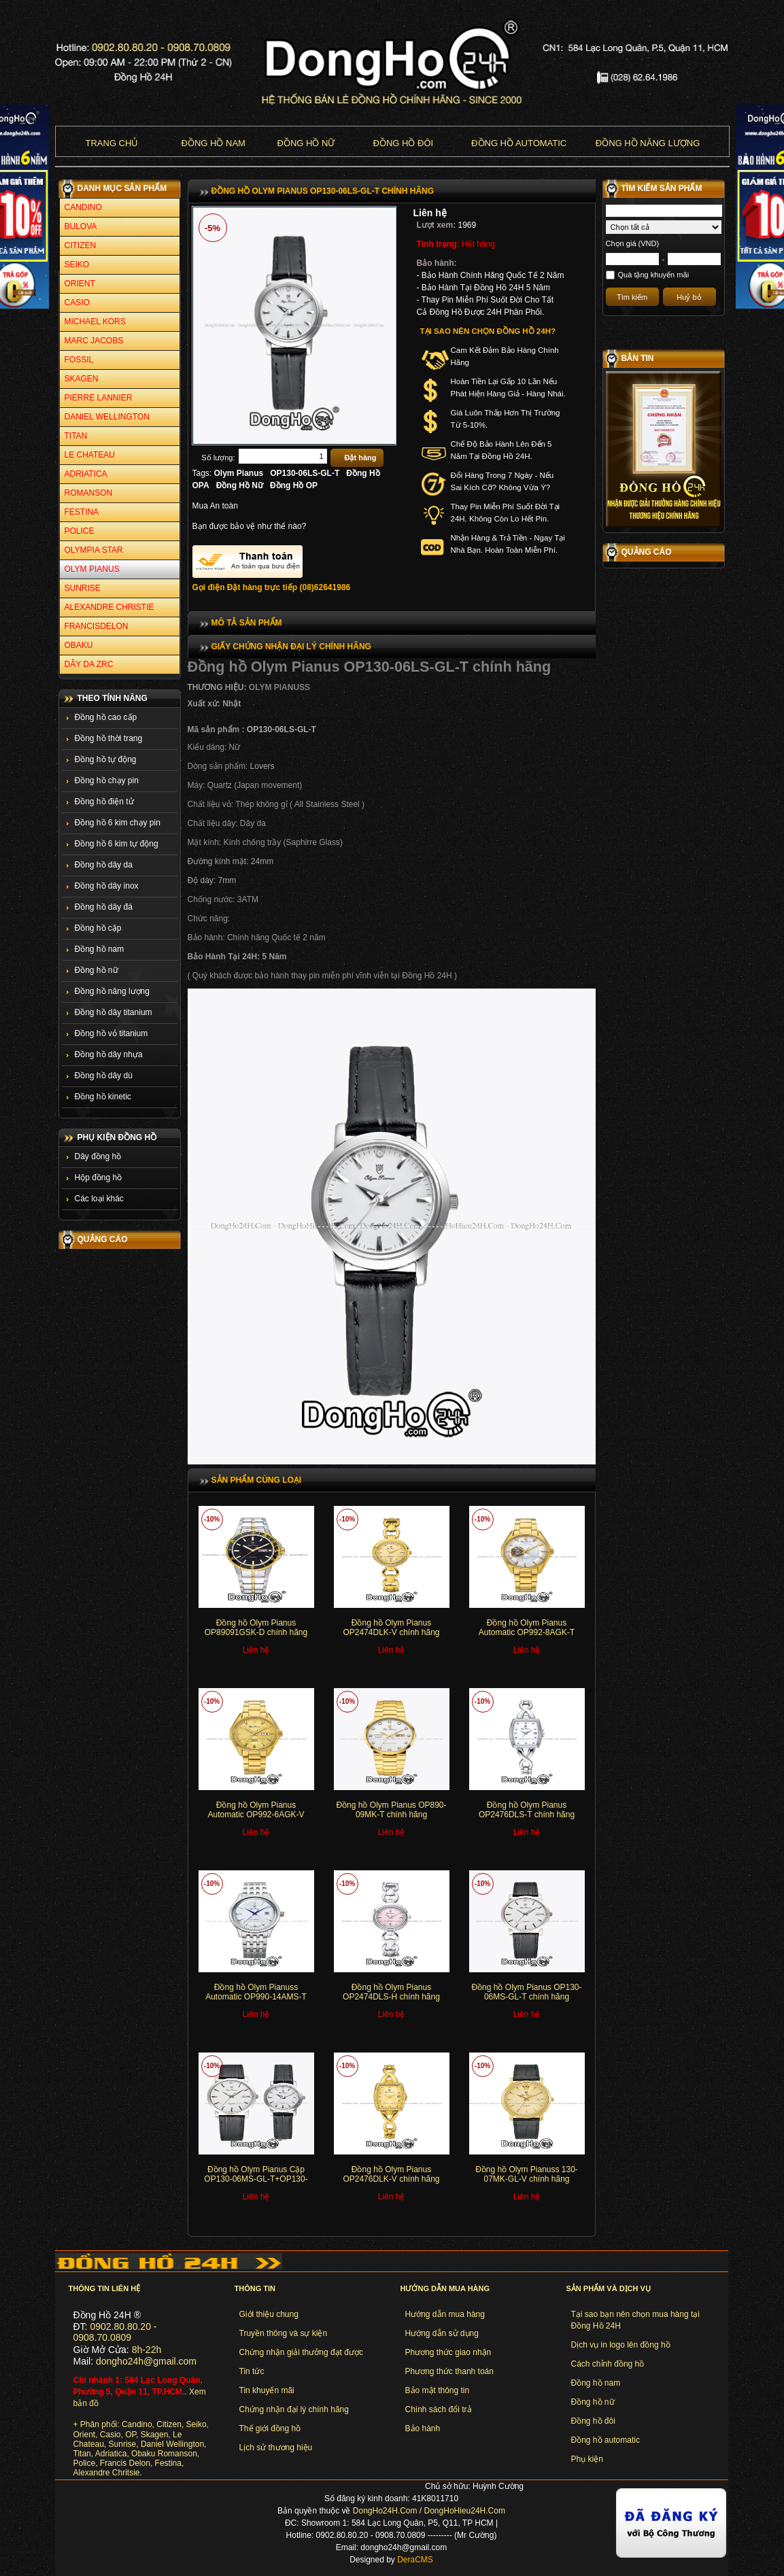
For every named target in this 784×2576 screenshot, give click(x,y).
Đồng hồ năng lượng (648, 143)
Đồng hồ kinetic (103, 1096)
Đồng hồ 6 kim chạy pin (117, 822)
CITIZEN (81, 245)
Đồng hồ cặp (98, 928)
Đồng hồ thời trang (109, 738)
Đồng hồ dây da (104, 865)
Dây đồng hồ (98, 1156)
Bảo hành (423, 2428)
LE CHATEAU (90, 455)
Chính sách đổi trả (438, 2409)
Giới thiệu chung (269, 2314)
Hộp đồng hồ (98, 1177)
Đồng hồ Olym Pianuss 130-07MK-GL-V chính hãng (526, 2174)
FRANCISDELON (97, 626)
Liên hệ (430, 212)
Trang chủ (112, 143)
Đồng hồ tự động (106, 759)
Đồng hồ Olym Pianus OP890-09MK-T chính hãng (391, 1809)
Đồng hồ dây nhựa (109, 1054)
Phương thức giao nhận (448, 2352)
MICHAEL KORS (95, 321)
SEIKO (77, 264)
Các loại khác (99, 1198)
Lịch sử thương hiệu (276, 2447)
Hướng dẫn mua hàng (445, 2314)
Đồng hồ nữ (306, 143)
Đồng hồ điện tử (104, 801)
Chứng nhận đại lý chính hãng (294, 2409)
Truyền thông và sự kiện (283, 2333)
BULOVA (81, 226)
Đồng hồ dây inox (107, 886)
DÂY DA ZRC (89, 664)
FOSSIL (79, 359)
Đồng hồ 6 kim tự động (116, 843)
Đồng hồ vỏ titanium (111, 1033)
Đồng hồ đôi (403, 143)
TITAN (76, 436)
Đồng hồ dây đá (104, 907)
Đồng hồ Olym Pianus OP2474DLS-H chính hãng (391, 1992)
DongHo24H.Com (385, 2510)
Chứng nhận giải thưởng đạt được (301, 2352)
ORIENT (80, 283)
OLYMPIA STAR (94, 550)
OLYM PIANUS (92, 569)
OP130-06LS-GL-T (304, 473)
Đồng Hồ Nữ (239, 485)
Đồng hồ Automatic (519, 143)
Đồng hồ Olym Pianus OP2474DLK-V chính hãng (391, 1627)
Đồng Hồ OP (294, 485)
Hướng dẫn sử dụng (442, 2333)
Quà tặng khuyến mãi (653, 275)
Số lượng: (218, 457)
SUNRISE (83, 588)
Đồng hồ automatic (605, 2440)
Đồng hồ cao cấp (106, 717)
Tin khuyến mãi (266, 2390)
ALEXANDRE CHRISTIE (109, 607)
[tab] (392, 622)
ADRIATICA (86, 474)
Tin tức (252, 2371)
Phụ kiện (587, 2459)
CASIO (77, 302)
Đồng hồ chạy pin (107, 780)
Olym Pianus (239, 473)
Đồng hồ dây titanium (113, 1012)
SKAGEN (82, 378)
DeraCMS (415, 2559)
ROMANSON (89, 493)
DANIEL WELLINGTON (107, 417)
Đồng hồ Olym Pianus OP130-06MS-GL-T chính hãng (526, 1992)
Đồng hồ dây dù (104, 1075)
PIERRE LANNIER (99, 397)
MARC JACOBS (94, 340)
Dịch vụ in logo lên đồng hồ (620, 2345)
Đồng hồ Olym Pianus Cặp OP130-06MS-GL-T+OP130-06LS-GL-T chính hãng (255, 2179)
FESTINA (82, 512)
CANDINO (83, 207)
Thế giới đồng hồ (270, 2428)
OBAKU (79, 645)
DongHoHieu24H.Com (464, 2510)
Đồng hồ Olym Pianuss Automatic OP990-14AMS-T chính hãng (256, 1997)
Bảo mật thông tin (437, 2390)
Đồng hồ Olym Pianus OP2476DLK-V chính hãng (391, 2174)
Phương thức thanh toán (449, 2371)
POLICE (80, 531)
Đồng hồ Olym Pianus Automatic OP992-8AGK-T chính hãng (527, 1632)
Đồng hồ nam (213, 143)
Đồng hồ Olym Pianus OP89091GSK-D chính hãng (256, 1627)
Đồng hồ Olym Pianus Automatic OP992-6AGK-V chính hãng (255, 1815)
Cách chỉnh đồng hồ (608, 2364)
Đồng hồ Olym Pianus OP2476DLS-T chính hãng (527, 1809)
